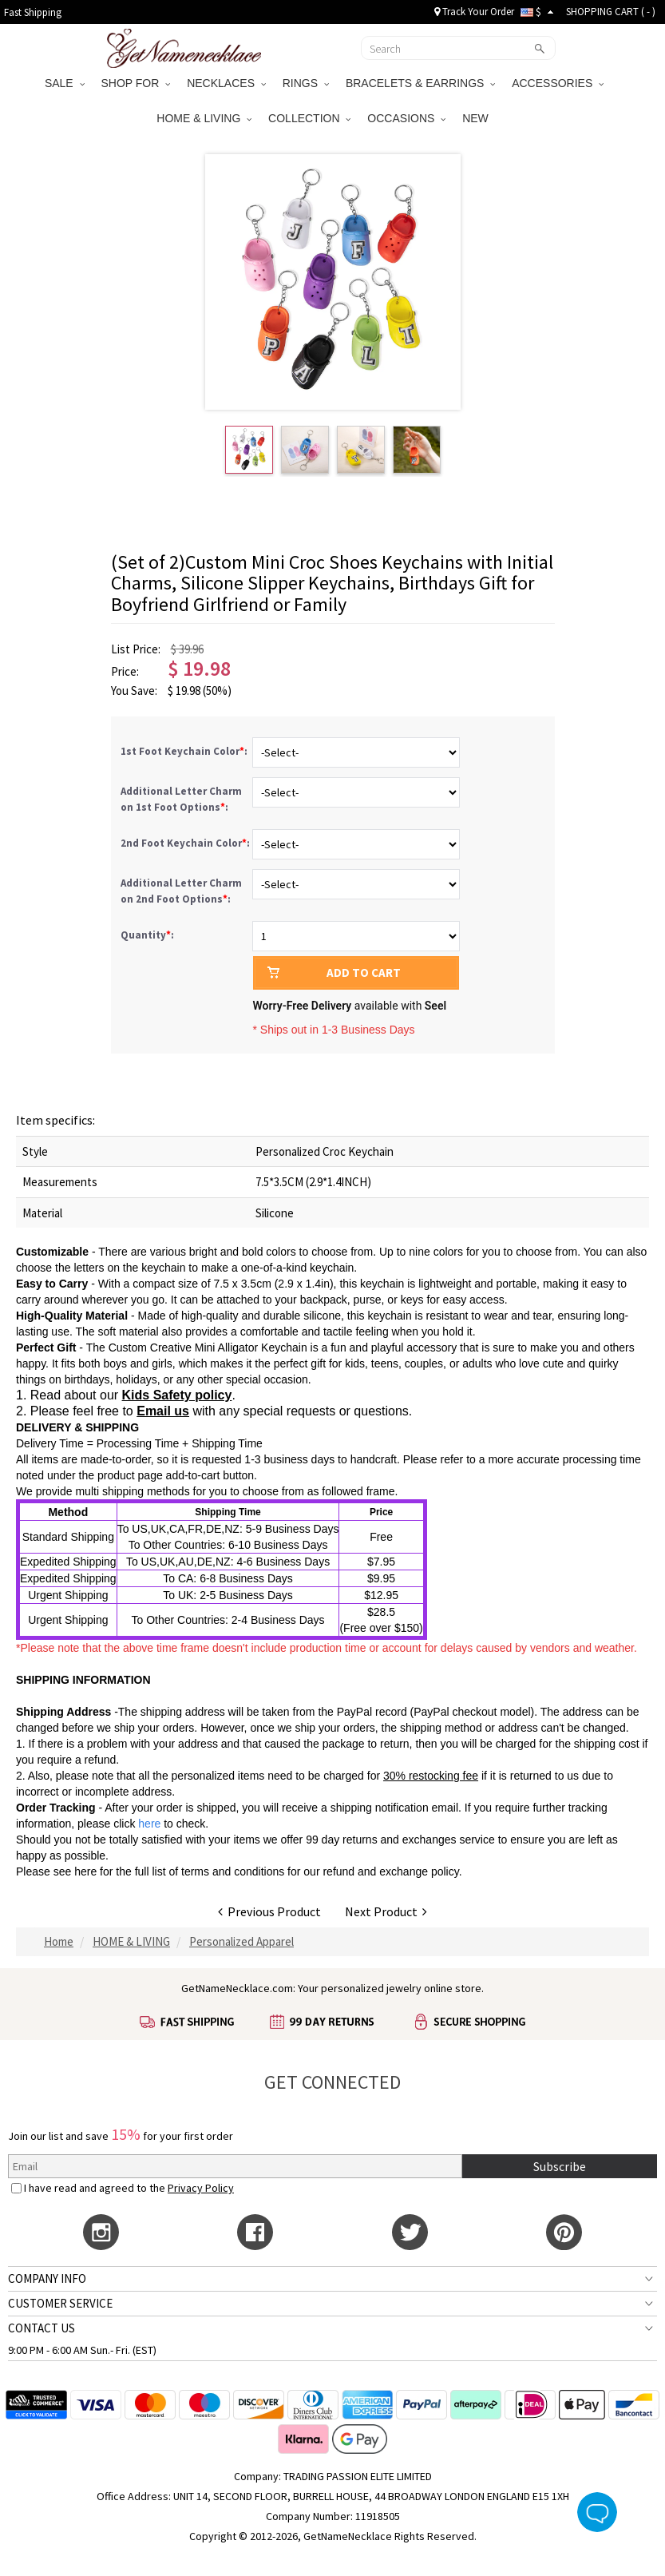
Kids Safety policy (177, 1395)
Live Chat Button (597, 2512)
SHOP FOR (136, 83)
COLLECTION (309, 118)
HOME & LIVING (203, 118)
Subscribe (559, 2166)
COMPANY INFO (47, 2278)
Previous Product (269, 1911)
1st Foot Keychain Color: (185, 751)
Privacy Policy (201, 2188)
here (85, 1871)
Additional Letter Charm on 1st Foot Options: (181, 799)
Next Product (386, 1911)
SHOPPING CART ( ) (610, 11)
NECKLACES (226, 83)
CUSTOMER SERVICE (60, 2303)
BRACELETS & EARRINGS (420, 83)
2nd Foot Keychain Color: (186, 843)
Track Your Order (474, 11)
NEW (477, 118)
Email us (163, 1411)
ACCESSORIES (558, 83)
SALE (65, 83)
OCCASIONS (406, 118)
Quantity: (147, 935)
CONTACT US (41, 2328)
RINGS (306, 83)
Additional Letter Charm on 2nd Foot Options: (181, 891)
